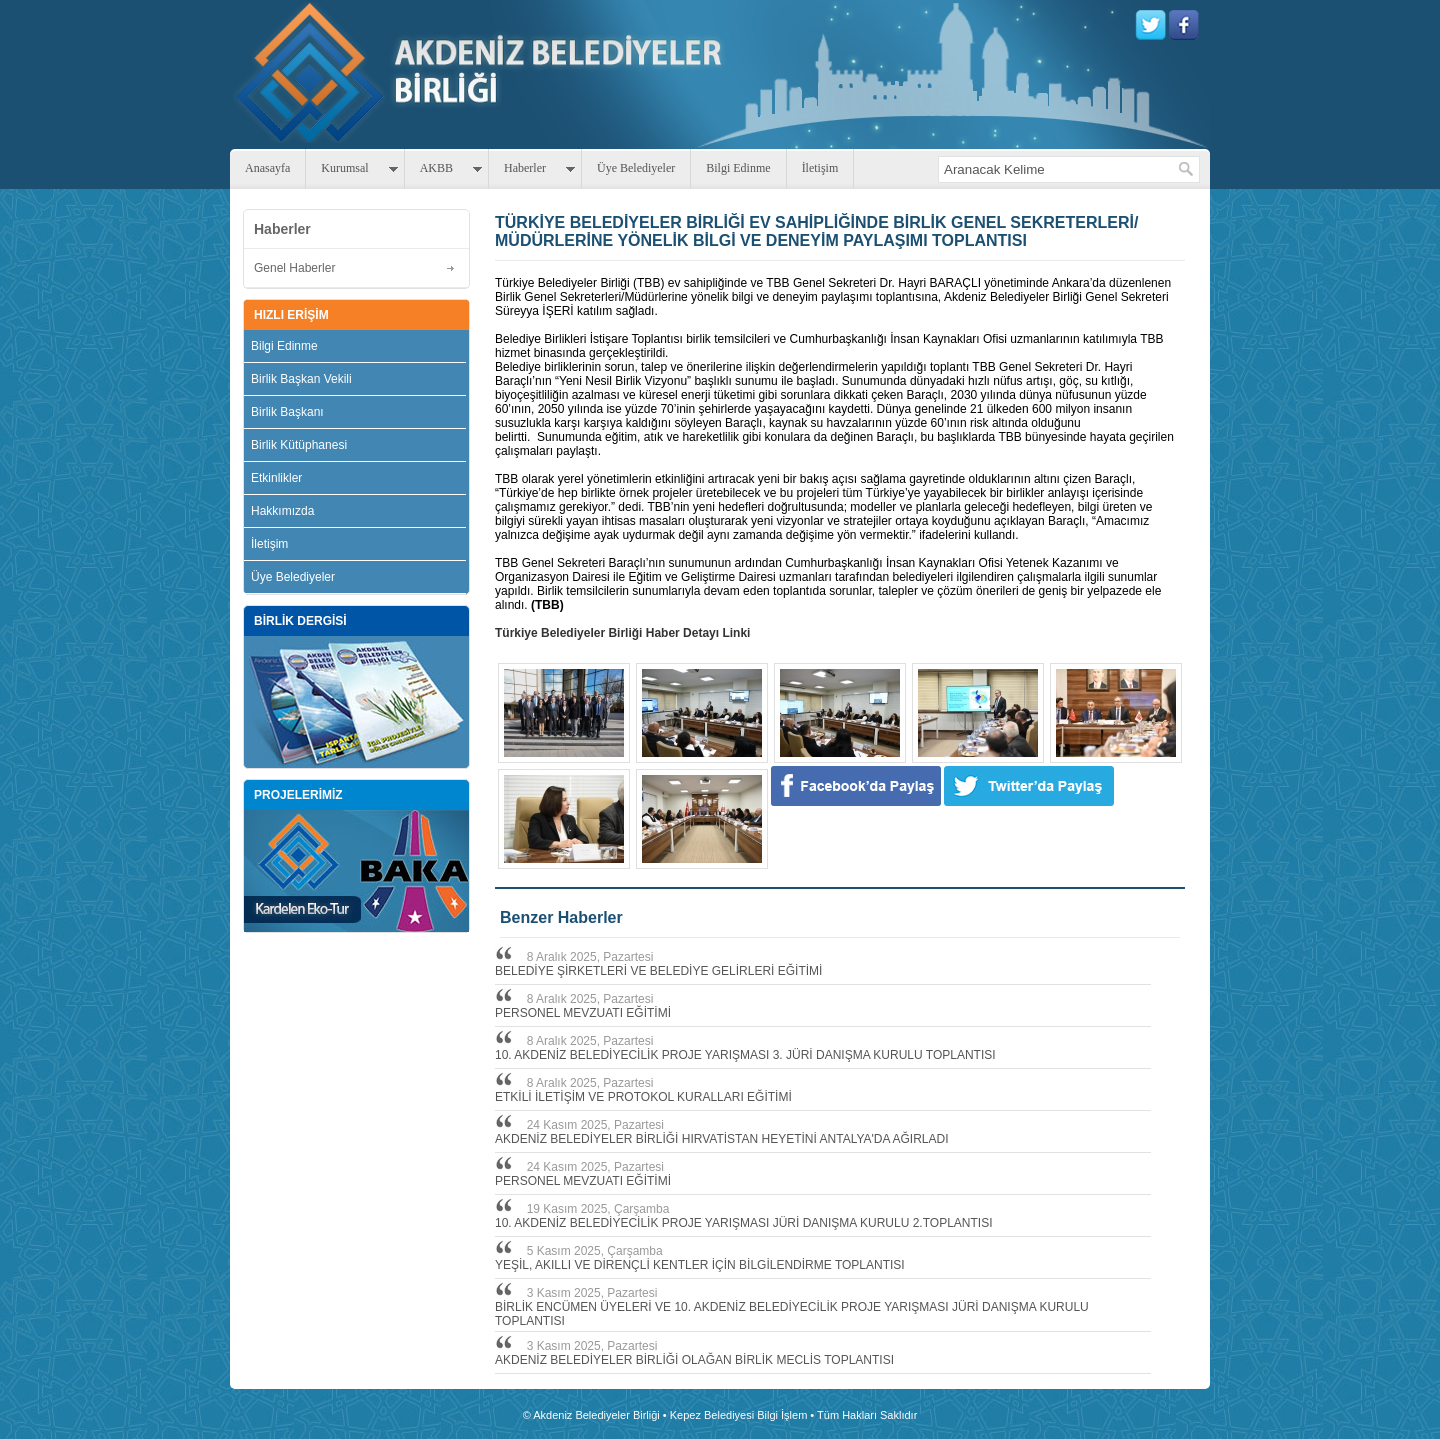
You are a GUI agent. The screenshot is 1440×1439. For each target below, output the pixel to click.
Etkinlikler (276, 478)
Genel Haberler (294, 268)
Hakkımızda (282, 511)
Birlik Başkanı (287, 412)
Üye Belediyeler (636, 168)
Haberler (525, 168)
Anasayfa (267, 168)
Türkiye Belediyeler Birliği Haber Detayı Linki (622, 633)
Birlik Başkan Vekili (301, 379)
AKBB (436, 168)
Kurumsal (344, 168)
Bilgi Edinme (738, 168)
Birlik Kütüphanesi (299, 445)
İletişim (820, 168)
